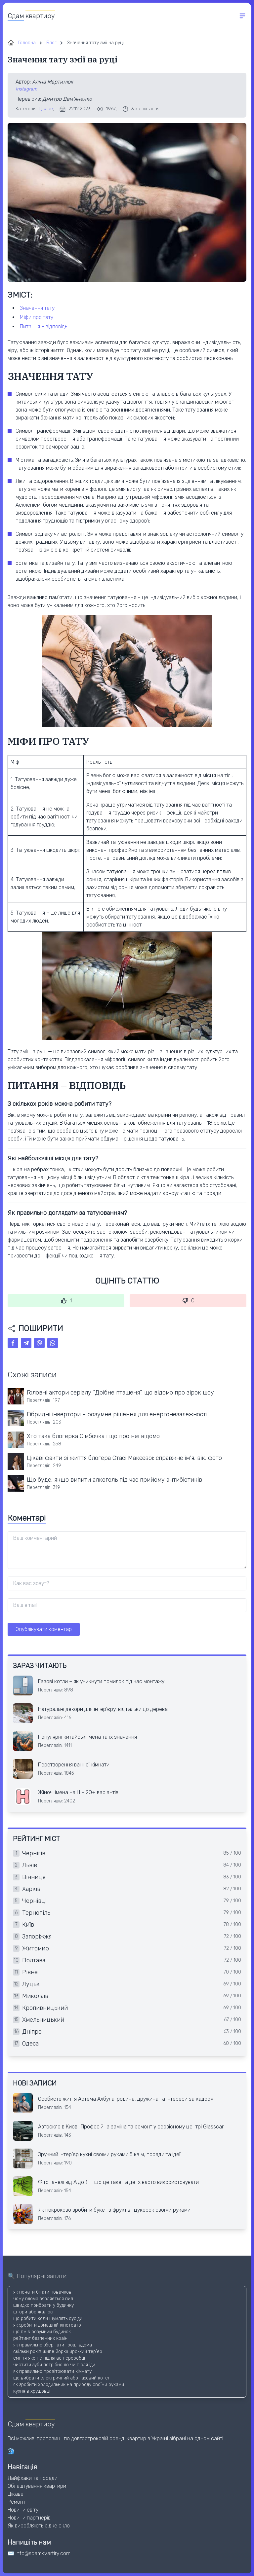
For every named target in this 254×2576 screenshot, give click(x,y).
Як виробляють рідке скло (39, 2525)
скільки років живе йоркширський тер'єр (57, 2351)
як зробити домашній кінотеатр (47, 2325)
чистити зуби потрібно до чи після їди (54, 2365)
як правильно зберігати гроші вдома (52, 2345)
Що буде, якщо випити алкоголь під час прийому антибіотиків (114, 1479)
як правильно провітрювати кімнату (52, 2371)
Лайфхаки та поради (33, 2478)
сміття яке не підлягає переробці (49, 2358)
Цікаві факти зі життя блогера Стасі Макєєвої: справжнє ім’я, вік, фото (124, 1458)
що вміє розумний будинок (42, 2332)
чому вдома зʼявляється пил (43, 2299)
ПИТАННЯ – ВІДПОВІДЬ (43, 326)
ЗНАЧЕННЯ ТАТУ (37, 308)
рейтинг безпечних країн (40, 2338)
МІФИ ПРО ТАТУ (36, 317)
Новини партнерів (29, 2518)
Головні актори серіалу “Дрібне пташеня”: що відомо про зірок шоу (120, 1392)
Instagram (26, 89)
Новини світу (23, 2510)
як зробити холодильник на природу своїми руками (68, 2384)
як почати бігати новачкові (42, 2292)
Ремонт (16, 2502)
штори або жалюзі (33, 2312)
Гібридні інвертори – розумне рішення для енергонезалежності (117, 1414)
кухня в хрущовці (31, 2391)
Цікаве (46, 109)
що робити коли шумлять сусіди (47, 2318)
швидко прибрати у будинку (43, 2305)
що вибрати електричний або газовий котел (61, 2378)
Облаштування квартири (37, 2486)
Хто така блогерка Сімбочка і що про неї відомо (93, 1436)
